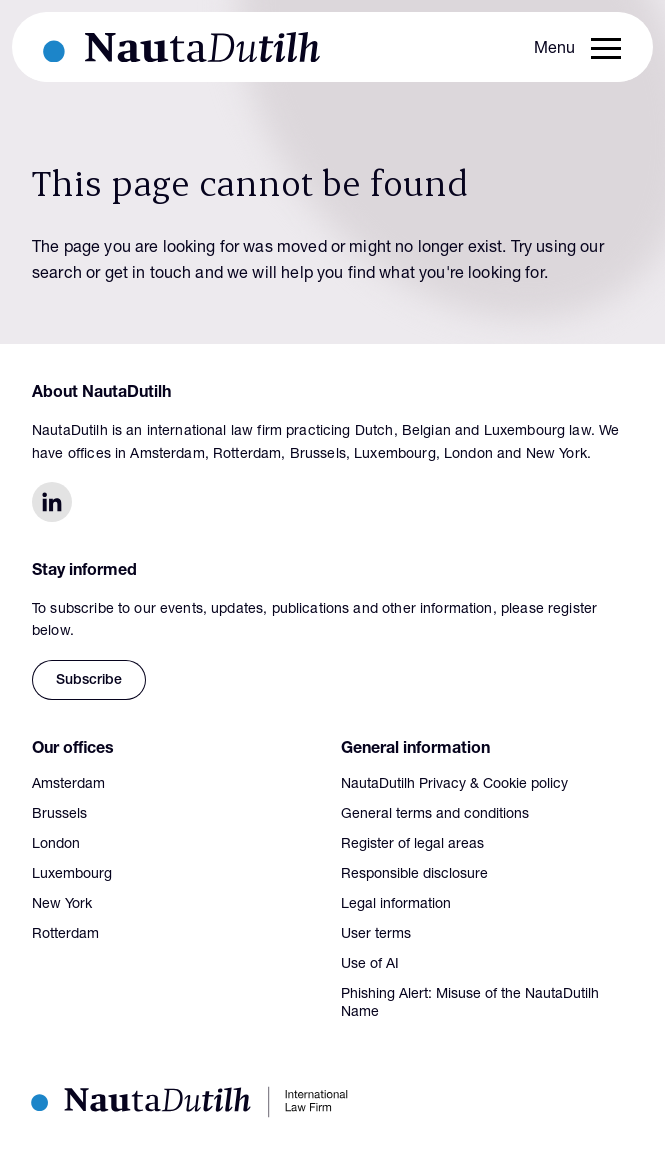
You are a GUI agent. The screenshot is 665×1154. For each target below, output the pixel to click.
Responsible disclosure (414, 875)
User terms (376, 935)
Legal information (396, 905)
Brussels (59, 815)
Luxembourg (72, 875)
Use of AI (370, 965)
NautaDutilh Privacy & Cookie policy (454, 785)
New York (62, 905)
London (56, 845)
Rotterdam (65, 935)
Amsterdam (68, 785)
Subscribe (89, 681)
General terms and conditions (435, 815)
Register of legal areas (412, 845)
